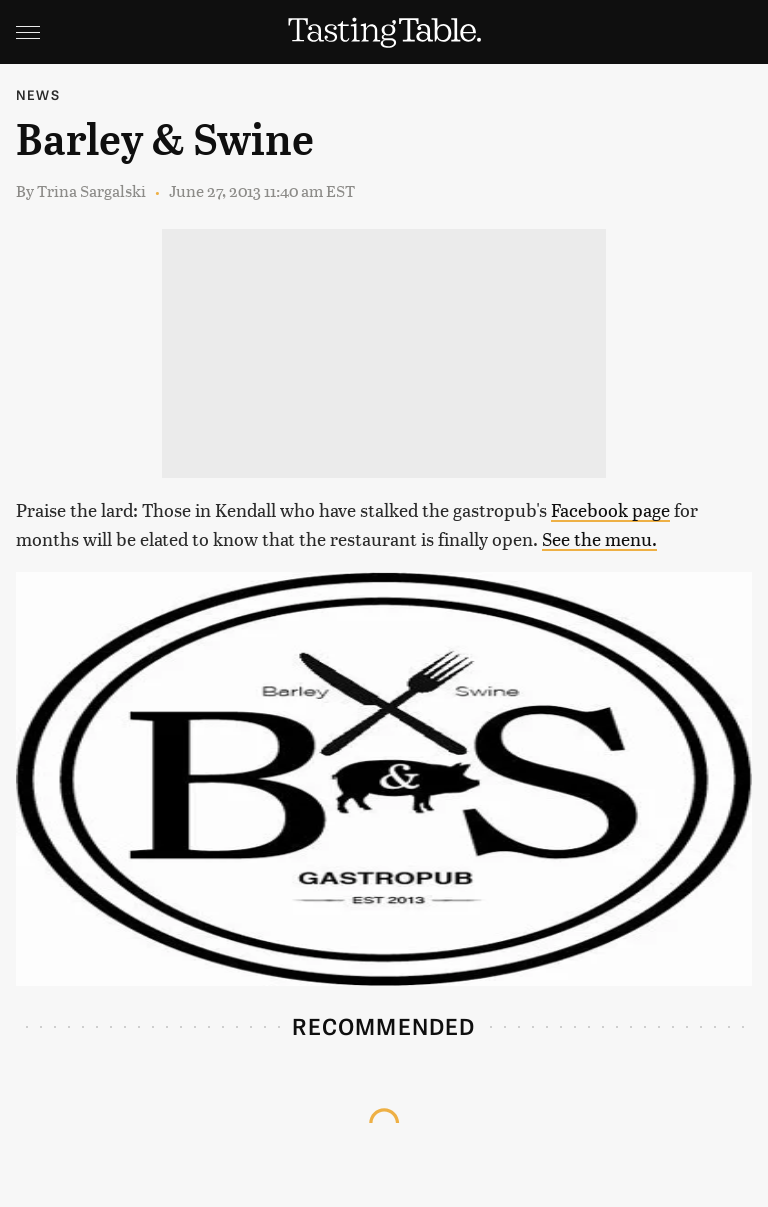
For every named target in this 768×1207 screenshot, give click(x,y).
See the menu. (599, 538)
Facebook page (610, 509)
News (38, 94)
